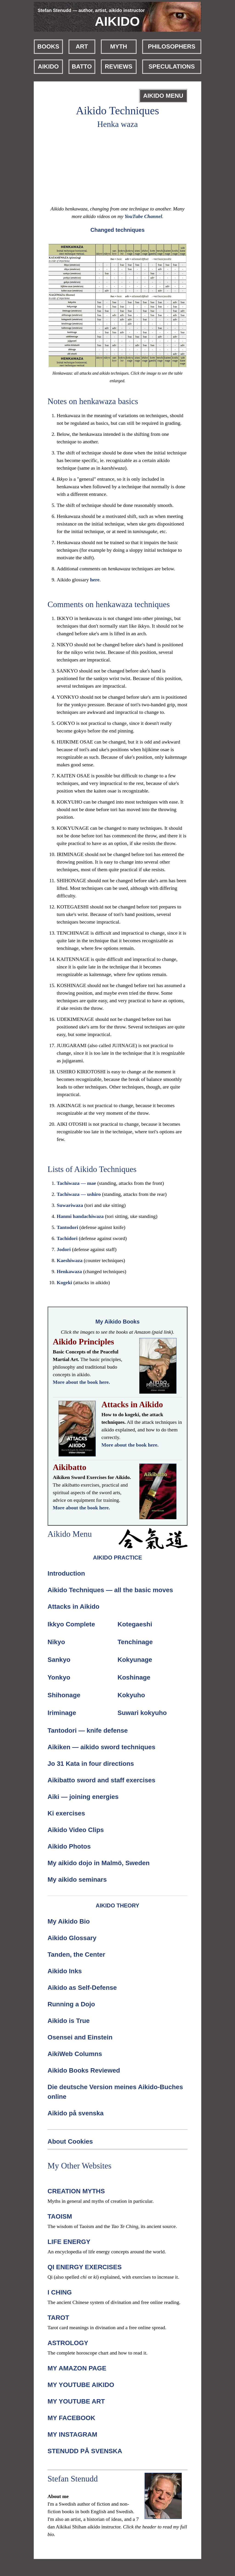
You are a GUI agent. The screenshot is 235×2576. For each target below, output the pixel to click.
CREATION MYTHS (76, 2191)
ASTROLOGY (68, 2342)
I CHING (60, 2292)
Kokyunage (135, 1659)
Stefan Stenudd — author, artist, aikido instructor (91, 10)
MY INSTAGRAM (72, 2434)
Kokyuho (131, 1695)
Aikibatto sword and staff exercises (101, 1780)
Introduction (66, 1573)
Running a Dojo (71, 2004)
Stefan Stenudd (73, 2478)
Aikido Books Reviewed (84, 2070)
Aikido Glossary (72, 1937)
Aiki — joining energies (83, 1796)
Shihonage (64, 1695)
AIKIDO (117, 21)
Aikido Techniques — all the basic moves (110, 1590)
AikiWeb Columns (75, 2053)
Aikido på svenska (76, 2113)
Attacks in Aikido (73, 1606)
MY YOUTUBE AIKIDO (81, 2384)
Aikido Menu (70, 1534)
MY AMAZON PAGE (77, 2368)
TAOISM (60, 2216)
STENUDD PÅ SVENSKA (85, 2451)
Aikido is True (69, 2020)
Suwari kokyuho (142, 1712)
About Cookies (70, 2141)
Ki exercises (66, 1813)
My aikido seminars (77, 1879)
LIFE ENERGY (69, 2241)
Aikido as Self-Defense (82, 1987)
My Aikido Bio (69, 1921)
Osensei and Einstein (80, 2037)
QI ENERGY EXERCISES (85, 2267)
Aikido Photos (69, 1846)
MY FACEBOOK (71, 2417)
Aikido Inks (65, 1971)
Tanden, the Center (76, 1954)
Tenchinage (135, 1642)
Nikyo (56, 1642)
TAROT (58, 2317)
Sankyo (59, 1659)
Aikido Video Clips (76, 1829)
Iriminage (62, 1712)
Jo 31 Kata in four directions (91, 1763)
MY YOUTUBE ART (76, 2401)
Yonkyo (59, 1677)
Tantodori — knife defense (88, 1730)
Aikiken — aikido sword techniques (101, 1747)
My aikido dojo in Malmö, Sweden (99, 1863)
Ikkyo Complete (71, 1624)
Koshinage (134, 1677)
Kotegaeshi (135, 1624)
